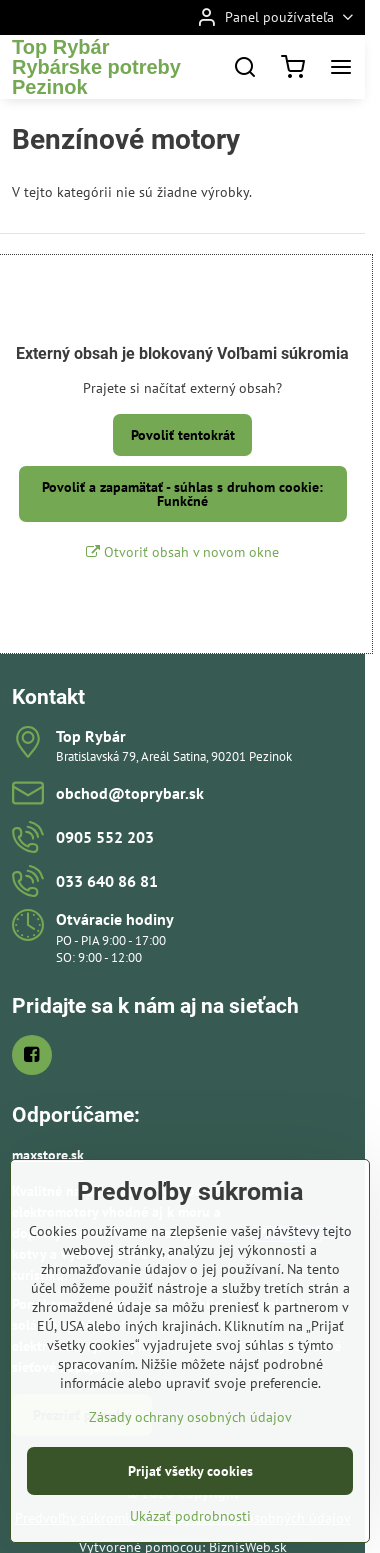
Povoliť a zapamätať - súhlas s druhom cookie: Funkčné (182, 494)
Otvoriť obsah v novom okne (182, 552)
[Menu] (341, 67)
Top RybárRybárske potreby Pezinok (96, 67)
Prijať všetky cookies (190, 1526)
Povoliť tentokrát (183, 435)
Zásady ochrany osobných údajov (190, 1472)
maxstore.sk (48, 1155)
